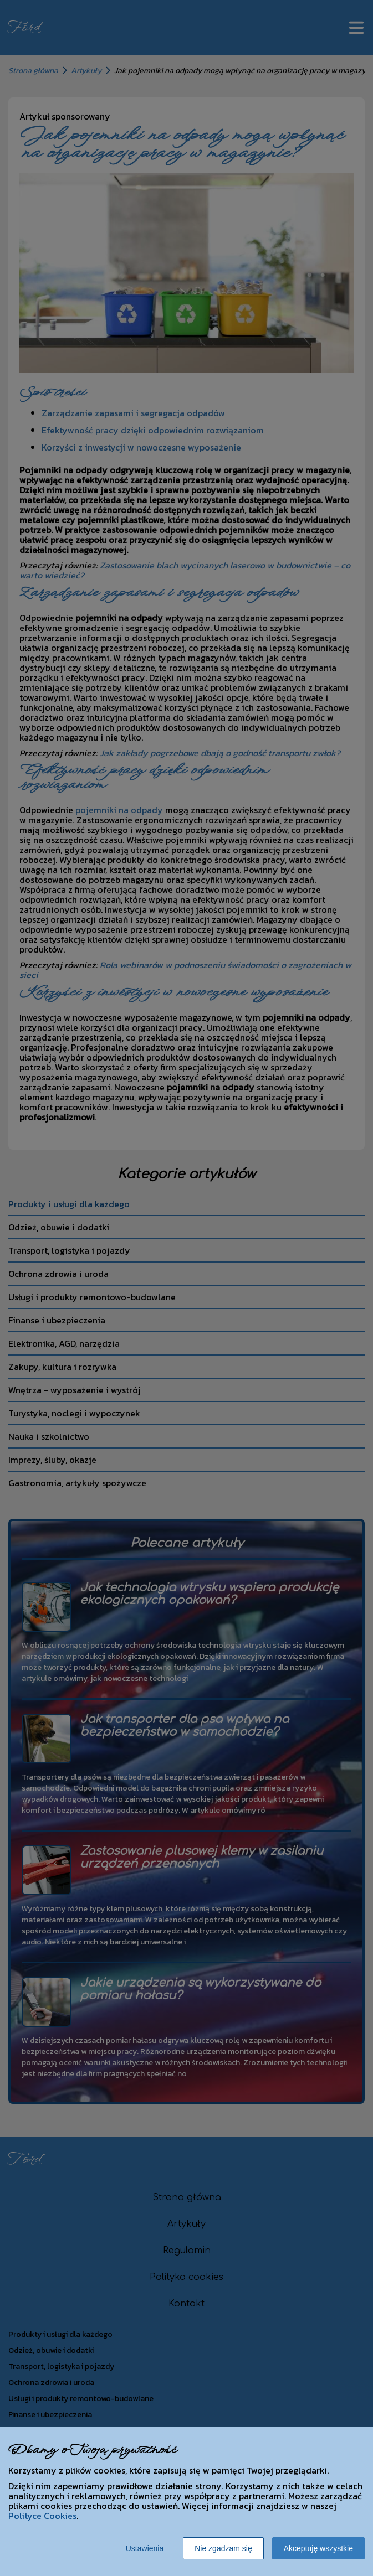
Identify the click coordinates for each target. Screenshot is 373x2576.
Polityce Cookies (42, 2515)
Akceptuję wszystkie (318, 2548)
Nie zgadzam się (223, 2548)
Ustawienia (144, 2548)
